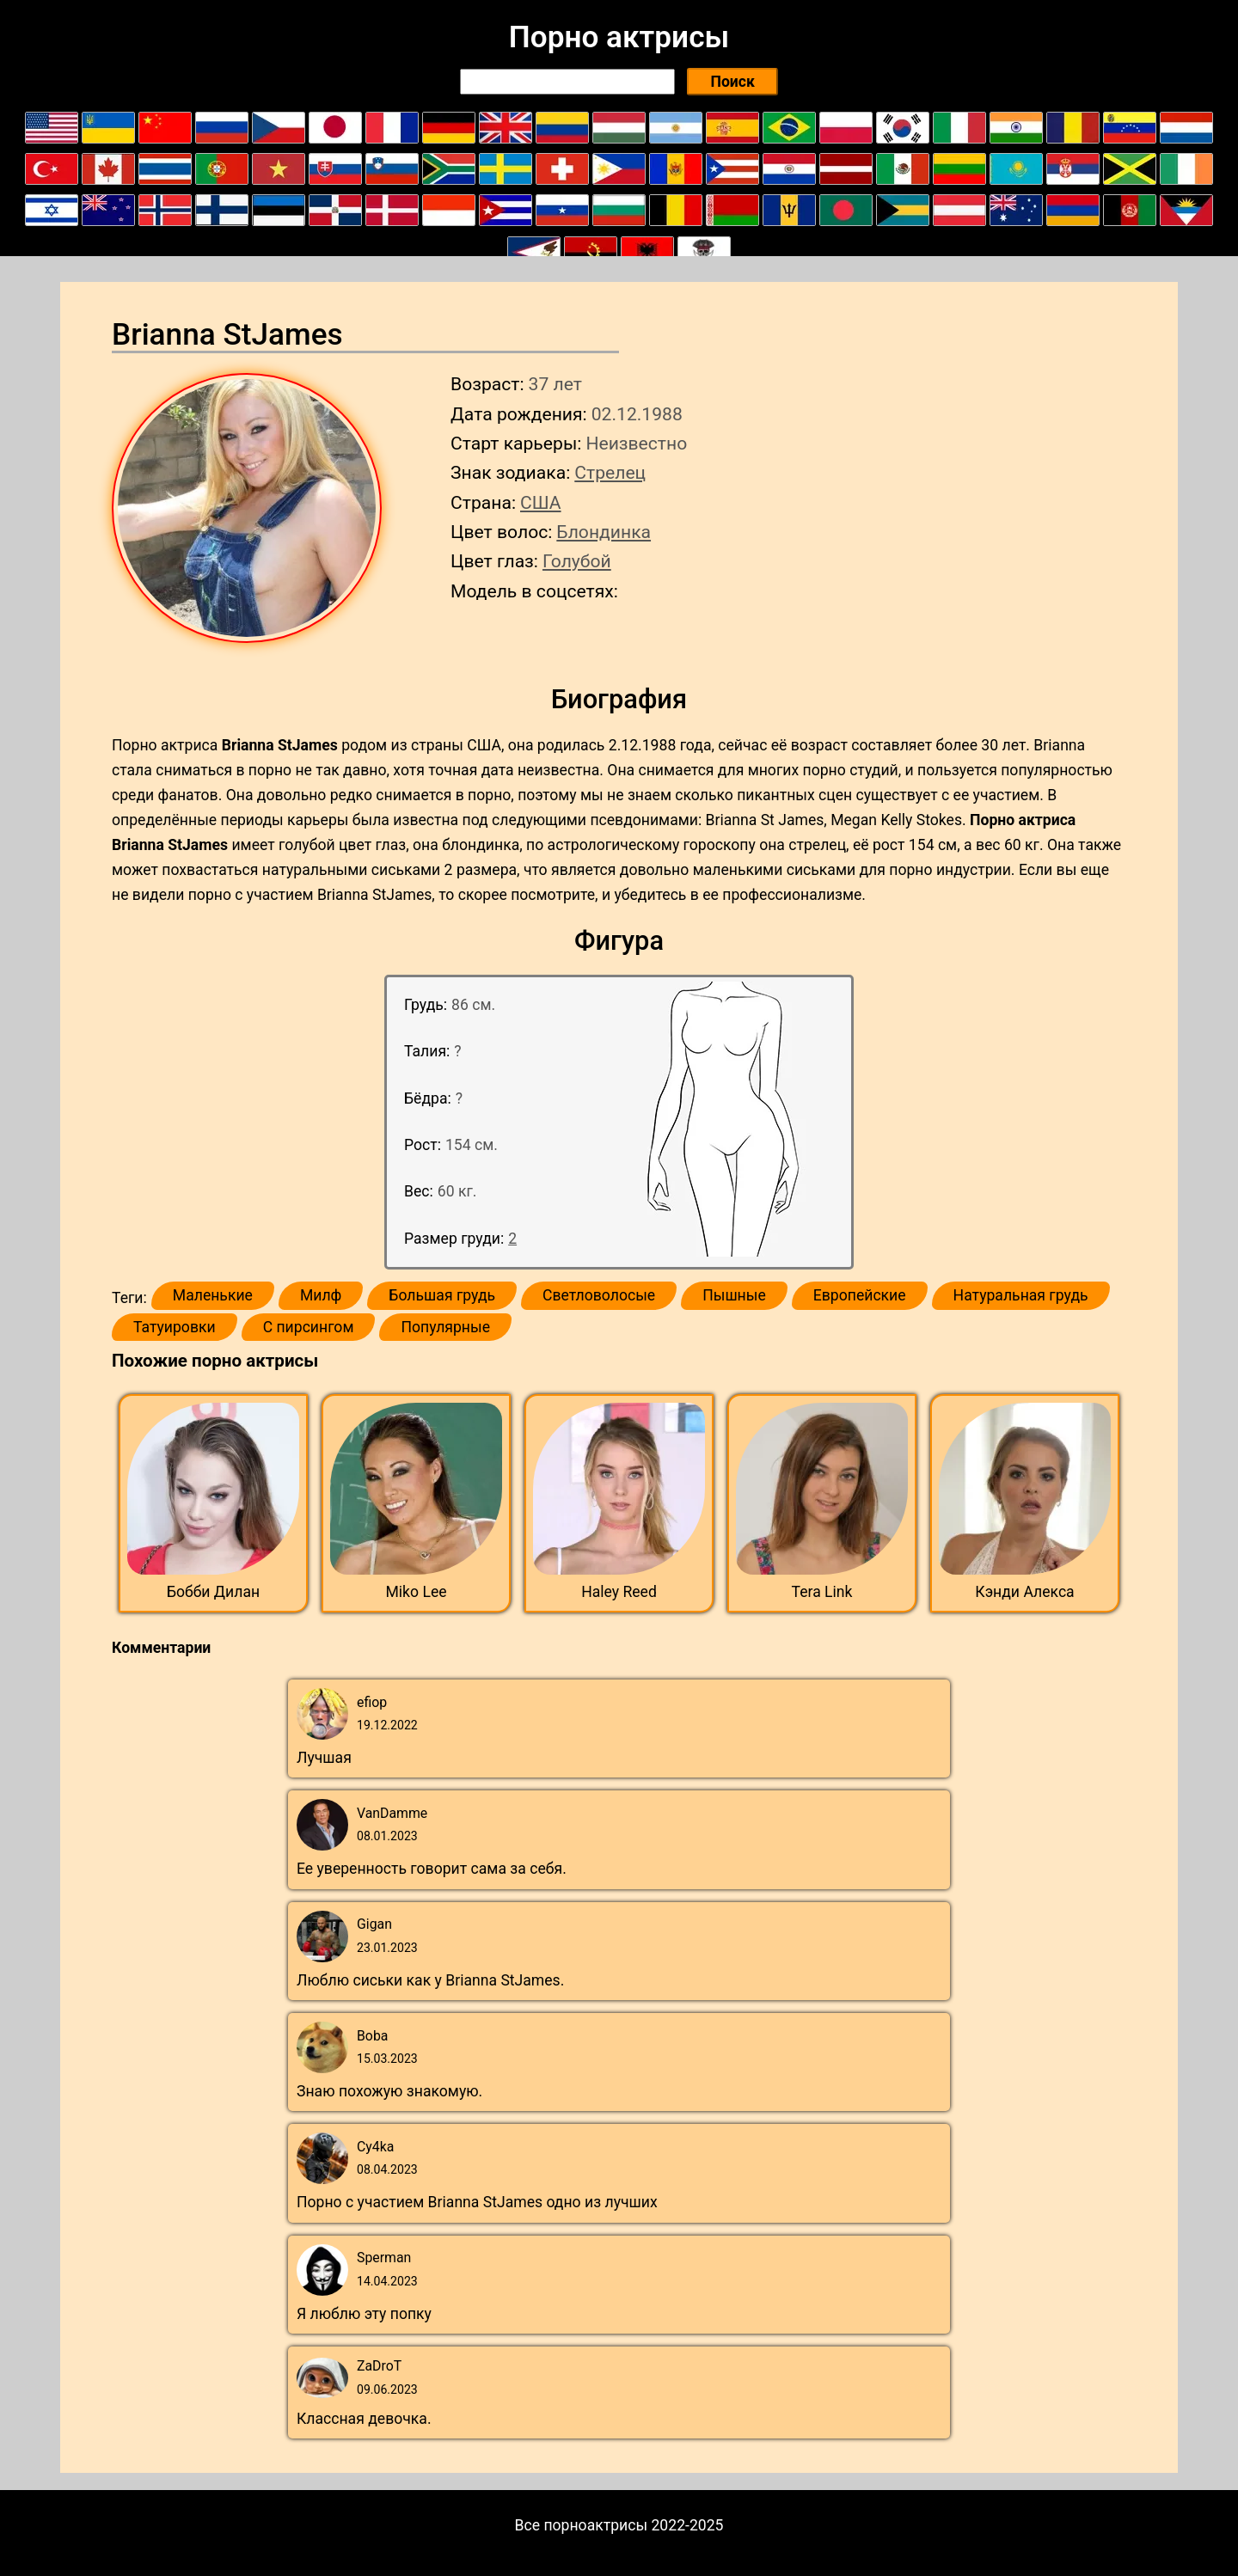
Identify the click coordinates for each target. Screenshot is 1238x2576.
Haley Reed (619, 1591)
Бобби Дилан (213, 1591)
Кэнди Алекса (1024, 1591)
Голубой (576, 561)
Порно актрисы (619, 37)
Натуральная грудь (1020, 1295)
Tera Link (822, 1591)
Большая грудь (442, 1295)
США (540, 502)
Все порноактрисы (581, 2525)
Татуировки (174, 1327)
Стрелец (610, 472)
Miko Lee (415, 1591)
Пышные (734, 1295)
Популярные (445, 1327)
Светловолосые (598, 1295)
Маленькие (213, 1295)
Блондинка (603, 531)
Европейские (859, 1295)
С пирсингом (308, 1327)
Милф (320, 1295)
